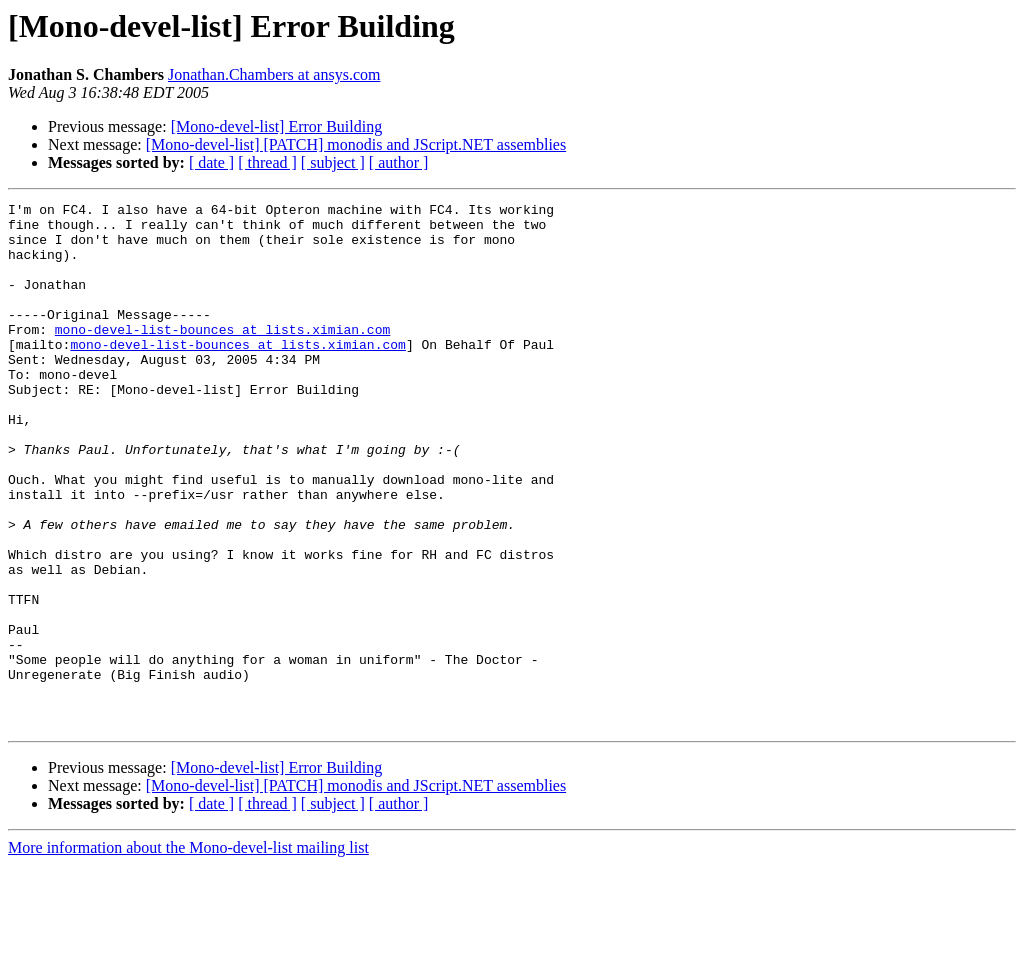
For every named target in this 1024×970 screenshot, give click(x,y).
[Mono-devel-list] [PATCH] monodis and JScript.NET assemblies (356, 144)
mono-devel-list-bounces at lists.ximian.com (222, 356)
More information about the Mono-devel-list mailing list (188, 952)
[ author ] (399, 162)
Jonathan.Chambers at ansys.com (274, 74)
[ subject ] (333, 162)
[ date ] (211, 162)
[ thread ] (267, 162)
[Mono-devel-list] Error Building (277, 126)
